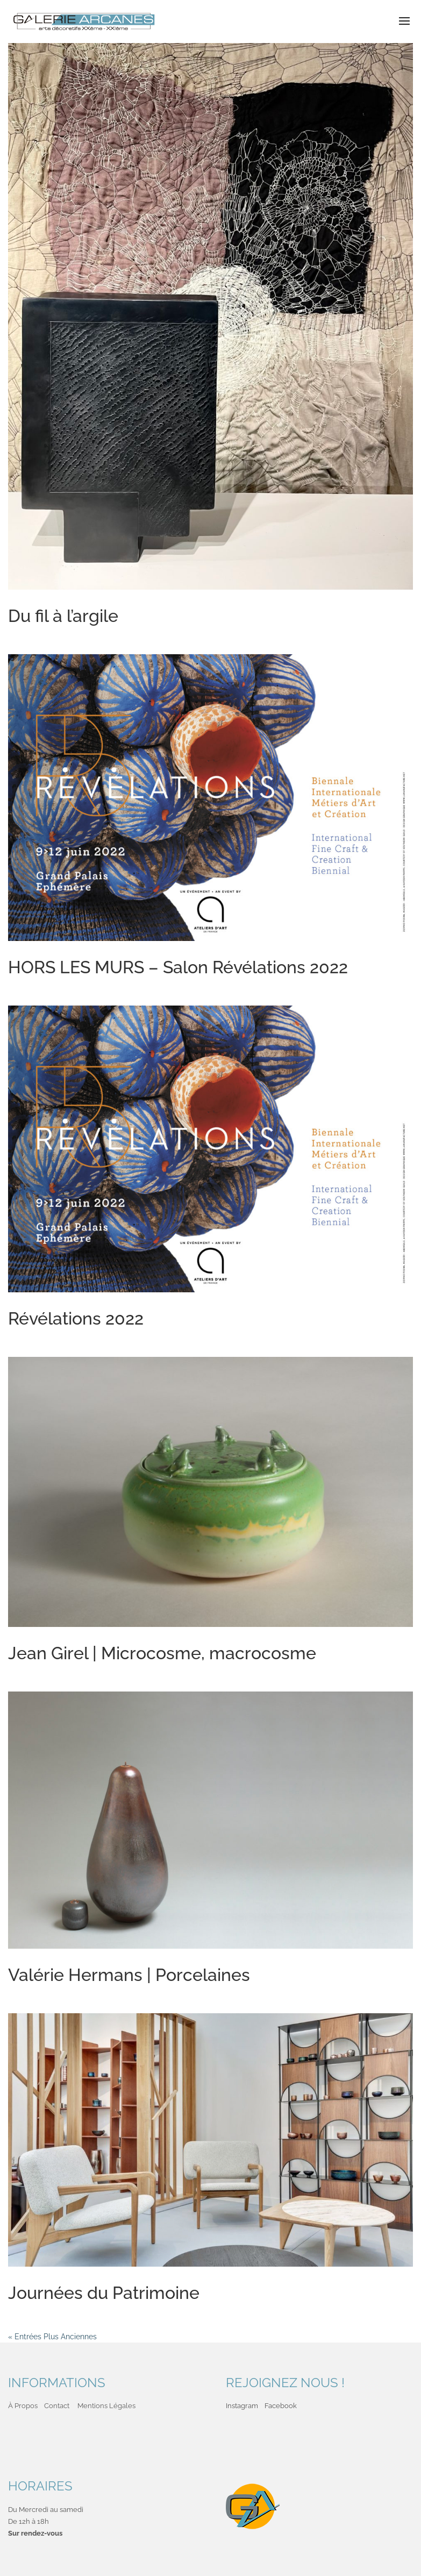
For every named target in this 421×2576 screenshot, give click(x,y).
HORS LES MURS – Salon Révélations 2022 (178, 967)
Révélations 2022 (76, 1318)
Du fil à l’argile (63, 616)
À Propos (23, 2406)
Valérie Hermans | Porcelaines (129, 1975)
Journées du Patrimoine (103, 2293)
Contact (56, 2406)
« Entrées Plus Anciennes (52, 2336)
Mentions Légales (106, 2406)
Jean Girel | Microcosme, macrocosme (162, 1653)
